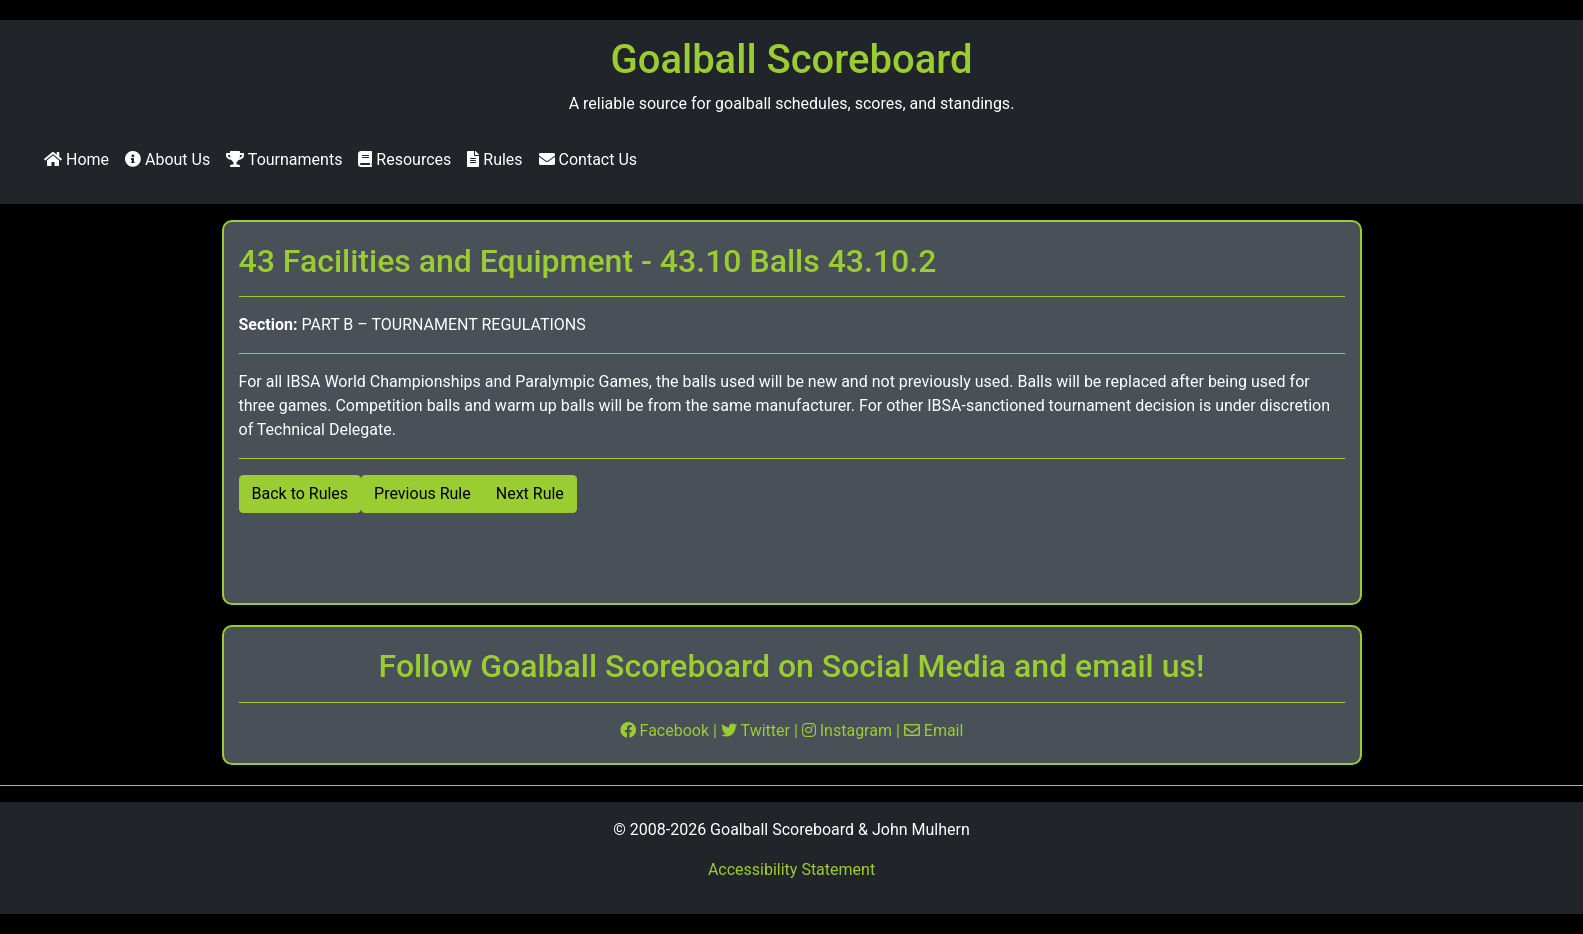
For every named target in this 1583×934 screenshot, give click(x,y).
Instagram (849, 730)
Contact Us (588, 159)
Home (76, 159)
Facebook (666, 730)
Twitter (757, 730)
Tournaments (284, 159)
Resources (404, 159)
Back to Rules (300, 493)
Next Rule (530, 493)
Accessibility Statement (791, 869)
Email (934, 730)
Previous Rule (422, 493)
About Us (167, 159)
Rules (494, 159)
